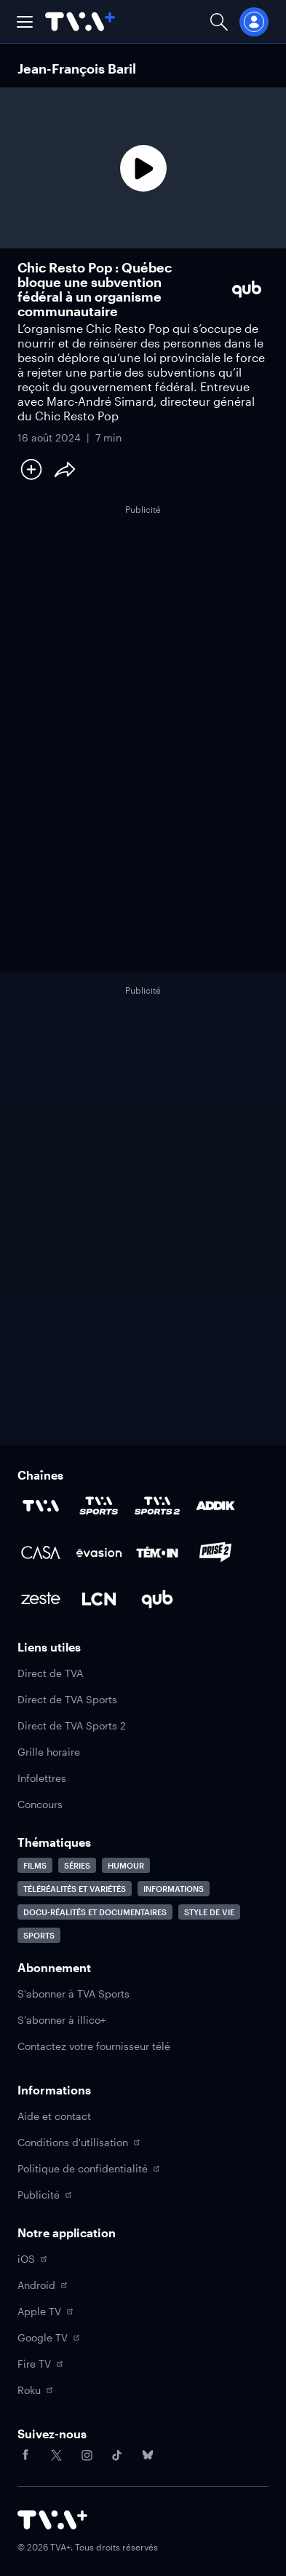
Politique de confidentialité (88, 2168)
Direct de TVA (50, 1673)
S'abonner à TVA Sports (73, 1993)
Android (42, 2285)
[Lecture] (143, 167)
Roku (34, 2390)
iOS (32, 2259)
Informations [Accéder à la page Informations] (173, 1888)
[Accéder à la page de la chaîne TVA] (40, 1506)
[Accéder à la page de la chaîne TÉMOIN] (157, 1552)
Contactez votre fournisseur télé (93, 2046)
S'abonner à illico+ (61, 2020)
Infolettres (41, 1778)
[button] (24, 21)
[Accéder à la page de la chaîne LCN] (99, 1599)
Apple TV (45, 2311)
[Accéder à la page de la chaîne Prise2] (215, 1552)
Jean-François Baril (76, 68)
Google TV (48, 2337)
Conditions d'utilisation (78, 2142)
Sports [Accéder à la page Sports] (39, 1935)
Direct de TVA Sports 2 (71, 1725)
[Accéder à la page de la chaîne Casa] (40, 1552)
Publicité (44, 2194)
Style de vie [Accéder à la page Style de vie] (209, 1912)
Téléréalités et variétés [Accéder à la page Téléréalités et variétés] (74, 1888)
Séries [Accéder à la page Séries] (77, 1865)
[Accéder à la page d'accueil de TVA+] (52, 2519)
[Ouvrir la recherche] (219, 21)
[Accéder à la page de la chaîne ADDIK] (215, 1506)
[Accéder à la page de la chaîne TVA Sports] (99, 1506)
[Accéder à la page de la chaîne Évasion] (99, 1552)
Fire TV (40, 2363)
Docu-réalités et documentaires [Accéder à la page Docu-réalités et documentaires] (95, 1912)
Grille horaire (48, 1752)
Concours (40, 1804)
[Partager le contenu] (65, 469)
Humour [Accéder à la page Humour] (126, 1865)
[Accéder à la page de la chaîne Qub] (157, 1599)
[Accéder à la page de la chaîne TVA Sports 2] (157, 1506)
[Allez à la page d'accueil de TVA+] (80, 21)
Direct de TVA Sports (67, 1699)
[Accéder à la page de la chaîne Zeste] (40, 1599)
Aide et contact (54, 2116)
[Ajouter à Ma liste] (31, 469)
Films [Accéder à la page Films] (35, 1865)
